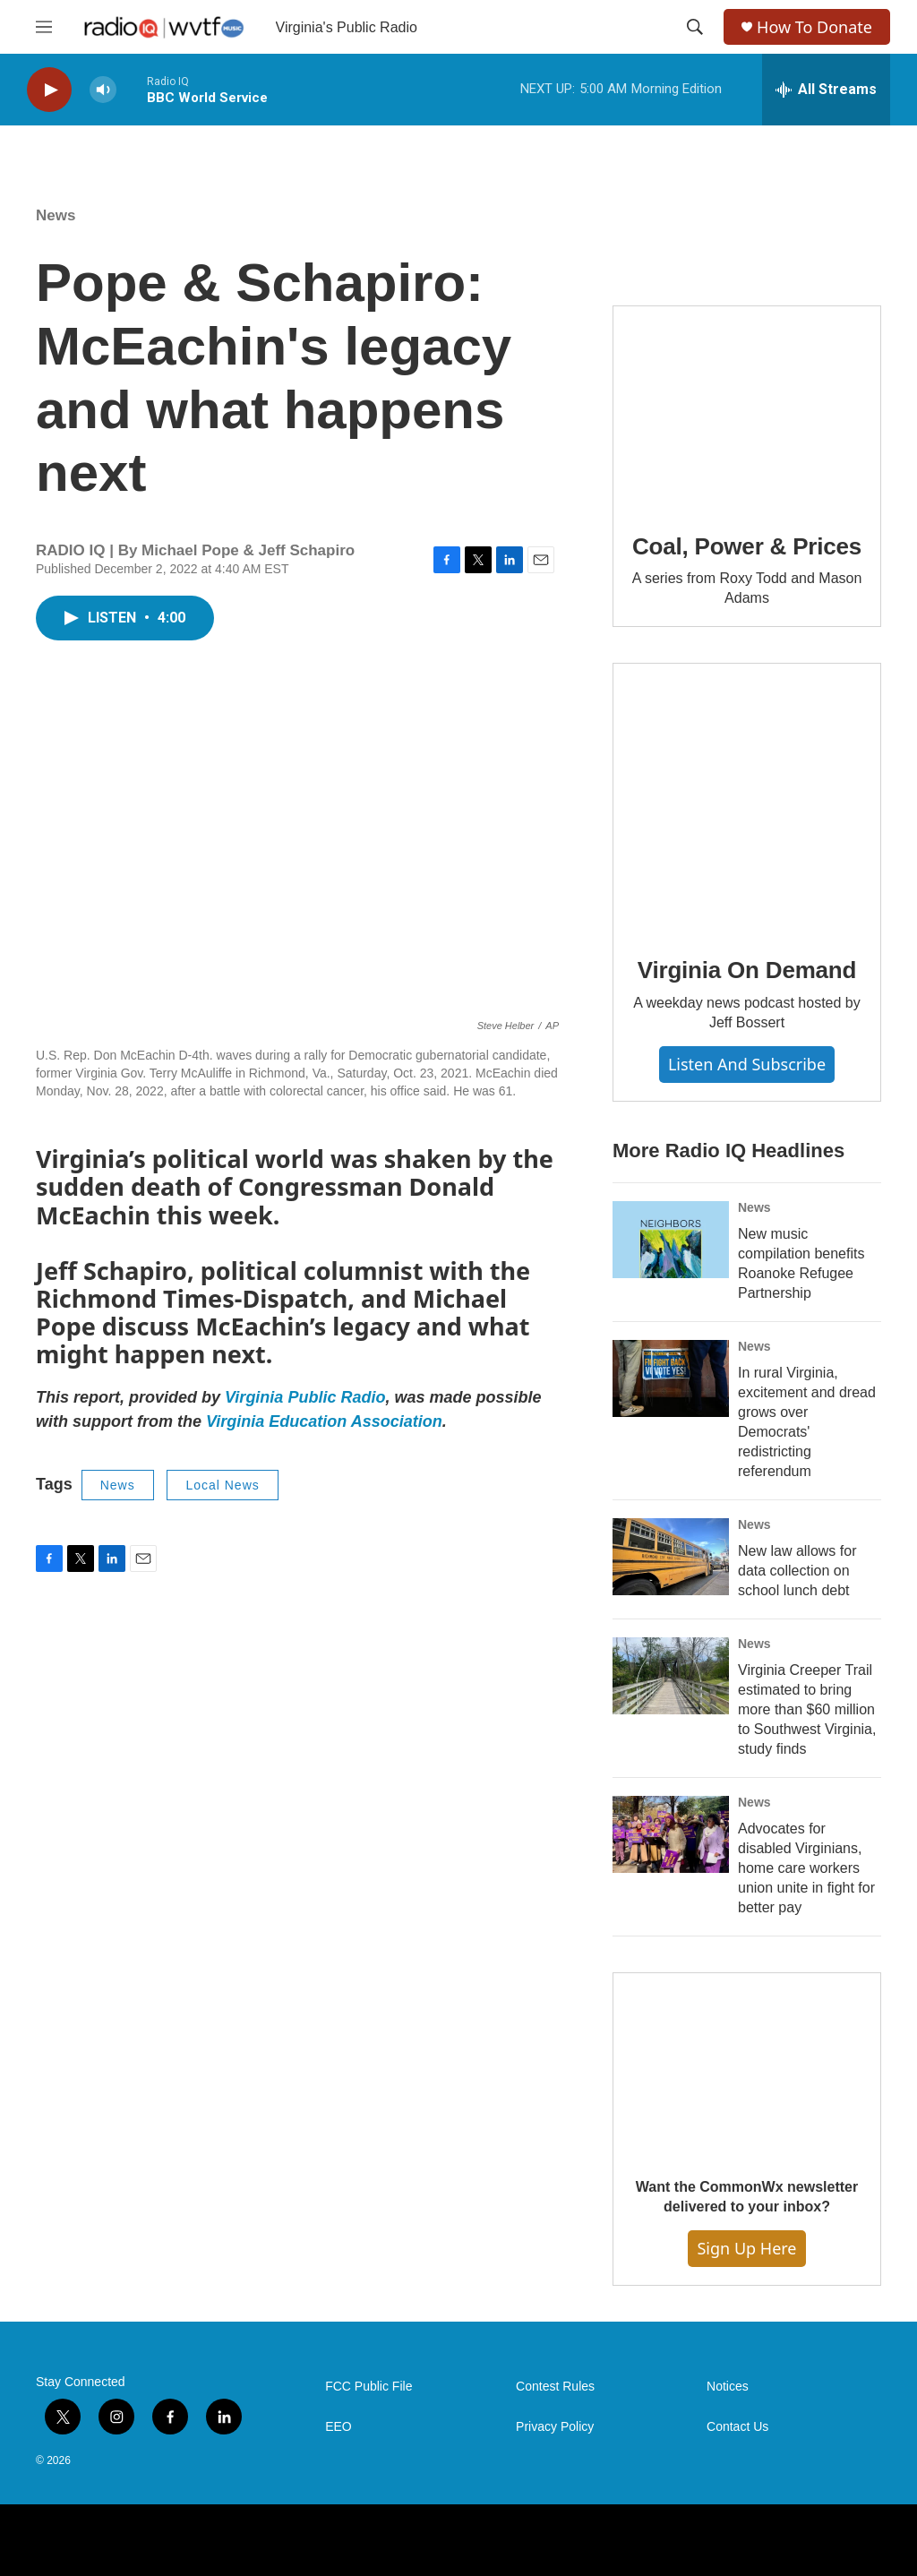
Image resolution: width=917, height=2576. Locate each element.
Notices (728, 2386)
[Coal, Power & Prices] (746, 406)
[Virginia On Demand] (746, 797)
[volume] (103, 90)
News (55, 215)
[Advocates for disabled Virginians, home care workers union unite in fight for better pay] (671, 1834)
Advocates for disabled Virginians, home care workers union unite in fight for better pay (806, 1868)
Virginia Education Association (324, 1421)
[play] (49, 90)
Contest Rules (555, 2386)
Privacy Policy (555, 2427)
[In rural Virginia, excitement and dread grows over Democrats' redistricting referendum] (671, 1378)
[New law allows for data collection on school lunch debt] (671, 1556)
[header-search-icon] (695, 27)
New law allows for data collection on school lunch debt (797, 1570)
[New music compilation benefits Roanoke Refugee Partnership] (671, 1239)
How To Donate (814, 27)
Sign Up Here (746, 2248)
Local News (222, 1485)
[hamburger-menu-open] (44, 27)
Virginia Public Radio (305, 1397)
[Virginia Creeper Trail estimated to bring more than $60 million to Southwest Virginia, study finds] (671, 1675)
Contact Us (737, 2427)
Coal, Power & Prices (746, 546)
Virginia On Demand (747, 970)
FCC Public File (368, 2386)
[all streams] (826, 89)
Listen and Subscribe (747, 1064)
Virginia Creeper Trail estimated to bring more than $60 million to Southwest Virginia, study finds (807, 1709)
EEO (338, 2427)
